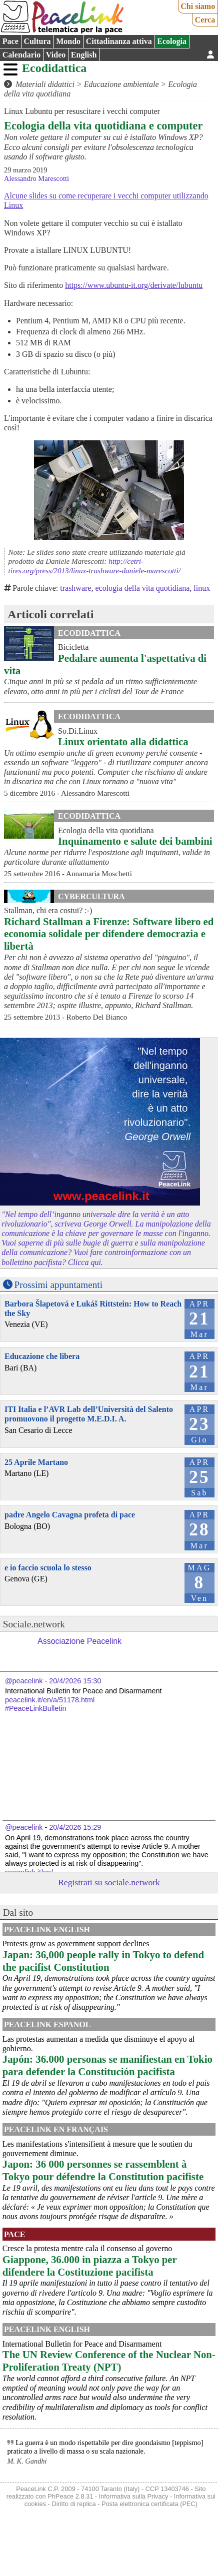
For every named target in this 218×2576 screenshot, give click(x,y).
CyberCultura (91, 896)
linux (202, 588)
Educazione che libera (42, 1356)
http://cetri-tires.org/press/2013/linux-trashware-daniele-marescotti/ (94, 565)
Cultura (37, 41)
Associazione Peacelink (80, 1641)
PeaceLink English (47, 1929)
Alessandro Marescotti (36, 178)
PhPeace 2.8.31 (70, 2496)
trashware (75, 588)
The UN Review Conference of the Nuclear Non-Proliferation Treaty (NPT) (109, 2361)
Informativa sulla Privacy (133, 2496)
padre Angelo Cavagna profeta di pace (69, 1514)
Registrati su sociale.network (109, 1882)
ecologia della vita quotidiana (142, 588)
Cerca (205, 19)
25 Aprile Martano (36, 1462)
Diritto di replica (74, 2504)
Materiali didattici (45, 84)
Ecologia (171, 41)
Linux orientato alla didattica (123, 741)
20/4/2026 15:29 (75, 1827)
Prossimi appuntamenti (58, 1285)
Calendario (21, 54)
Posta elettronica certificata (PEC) (150, 2504)
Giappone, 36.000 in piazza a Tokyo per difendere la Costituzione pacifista (89, 2266)
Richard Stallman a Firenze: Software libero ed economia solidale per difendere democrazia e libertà (109, 934)
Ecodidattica (54, 67)
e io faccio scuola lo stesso (48, 1567)
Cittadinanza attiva (119, 41)
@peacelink (23, 1681)
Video (56, 54)
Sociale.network (34, 1624)
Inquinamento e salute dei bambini (135, 841)
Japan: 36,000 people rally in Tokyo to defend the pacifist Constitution (103, 1961)
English (84, 54)
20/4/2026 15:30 (75, 1681)
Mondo (68, 41)
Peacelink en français (56, 2129)
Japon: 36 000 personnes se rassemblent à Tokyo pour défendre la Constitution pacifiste (103, 2170)
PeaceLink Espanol (47, 2024)
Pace (10, 41)
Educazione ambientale (121, 84)
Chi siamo (197, 6)
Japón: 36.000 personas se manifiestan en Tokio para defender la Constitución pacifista (107, 2065)
